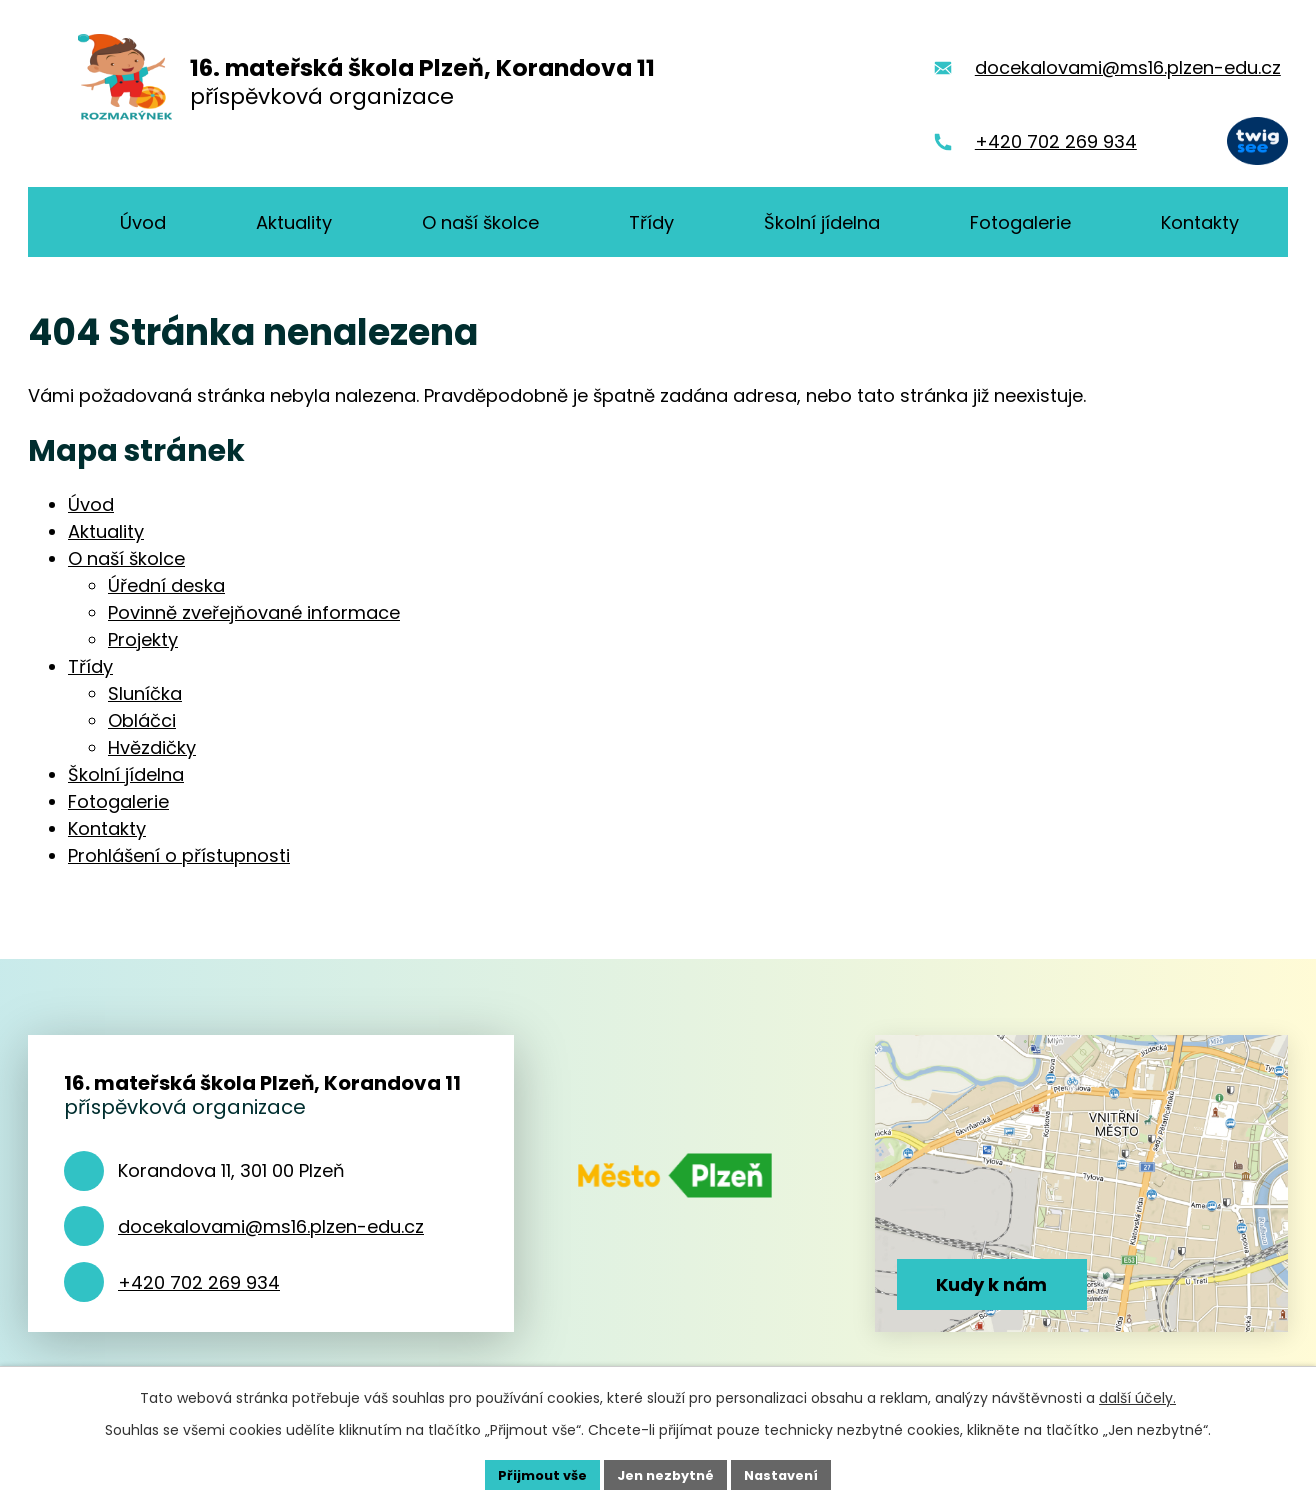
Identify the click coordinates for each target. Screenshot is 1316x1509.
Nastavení (790, 1473)
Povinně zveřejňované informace (254, 612)
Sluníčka (145, 693)
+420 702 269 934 (199, 1282)
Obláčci (142, 720)
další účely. (1137, 1395)
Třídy (90, 666)
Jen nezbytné (665, 1473)
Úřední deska (166, 585)
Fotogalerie (118, 801)
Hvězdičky (152, 747)
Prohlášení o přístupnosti (179, 855)
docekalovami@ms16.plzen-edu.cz (271, 1226)
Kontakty (107, 828)
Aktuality (106, 531)
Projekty (143, 639)
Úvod (91, 504)
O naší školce (126, 558)
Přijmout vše (533, 1473)
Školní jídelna (126, 774)
